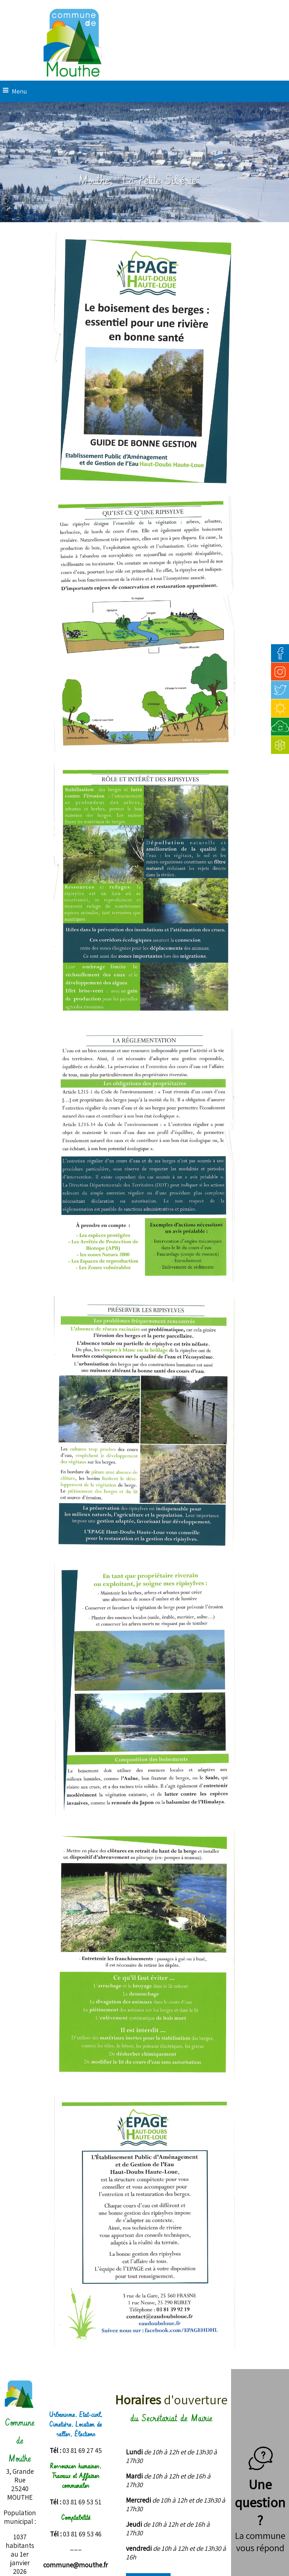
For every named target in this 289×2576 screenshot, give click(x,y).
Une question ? (260, 2493)
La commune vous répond (260, 2541)
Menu (19, 91)
